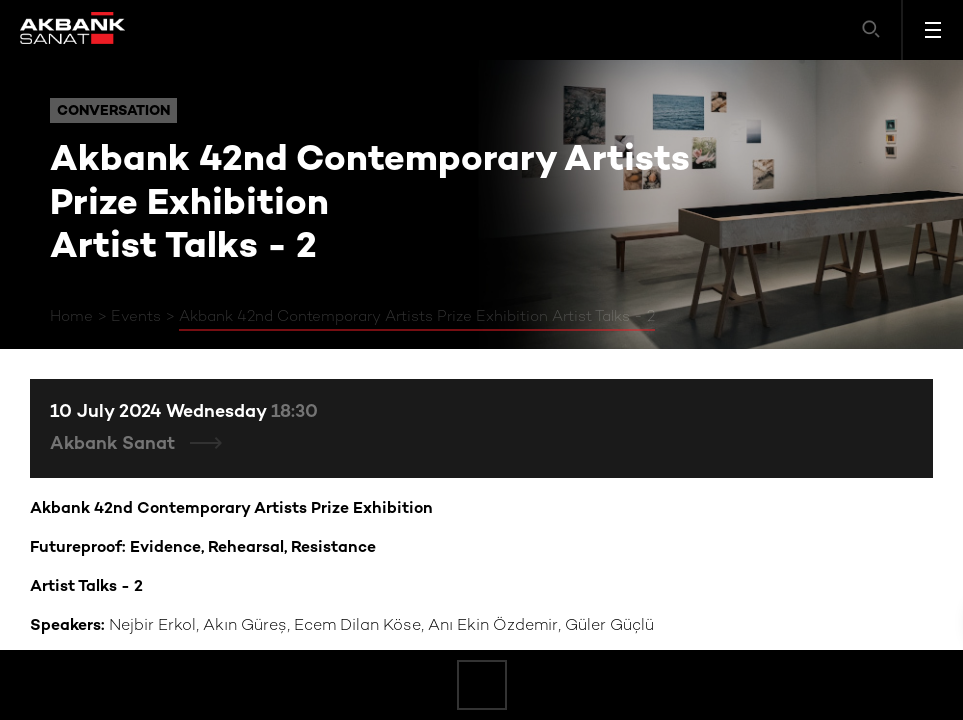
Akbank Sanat (115, 444)
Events (136, 317)
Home (71, 317)
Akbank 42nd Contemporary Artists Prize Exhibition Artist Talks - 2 (417, 317)
